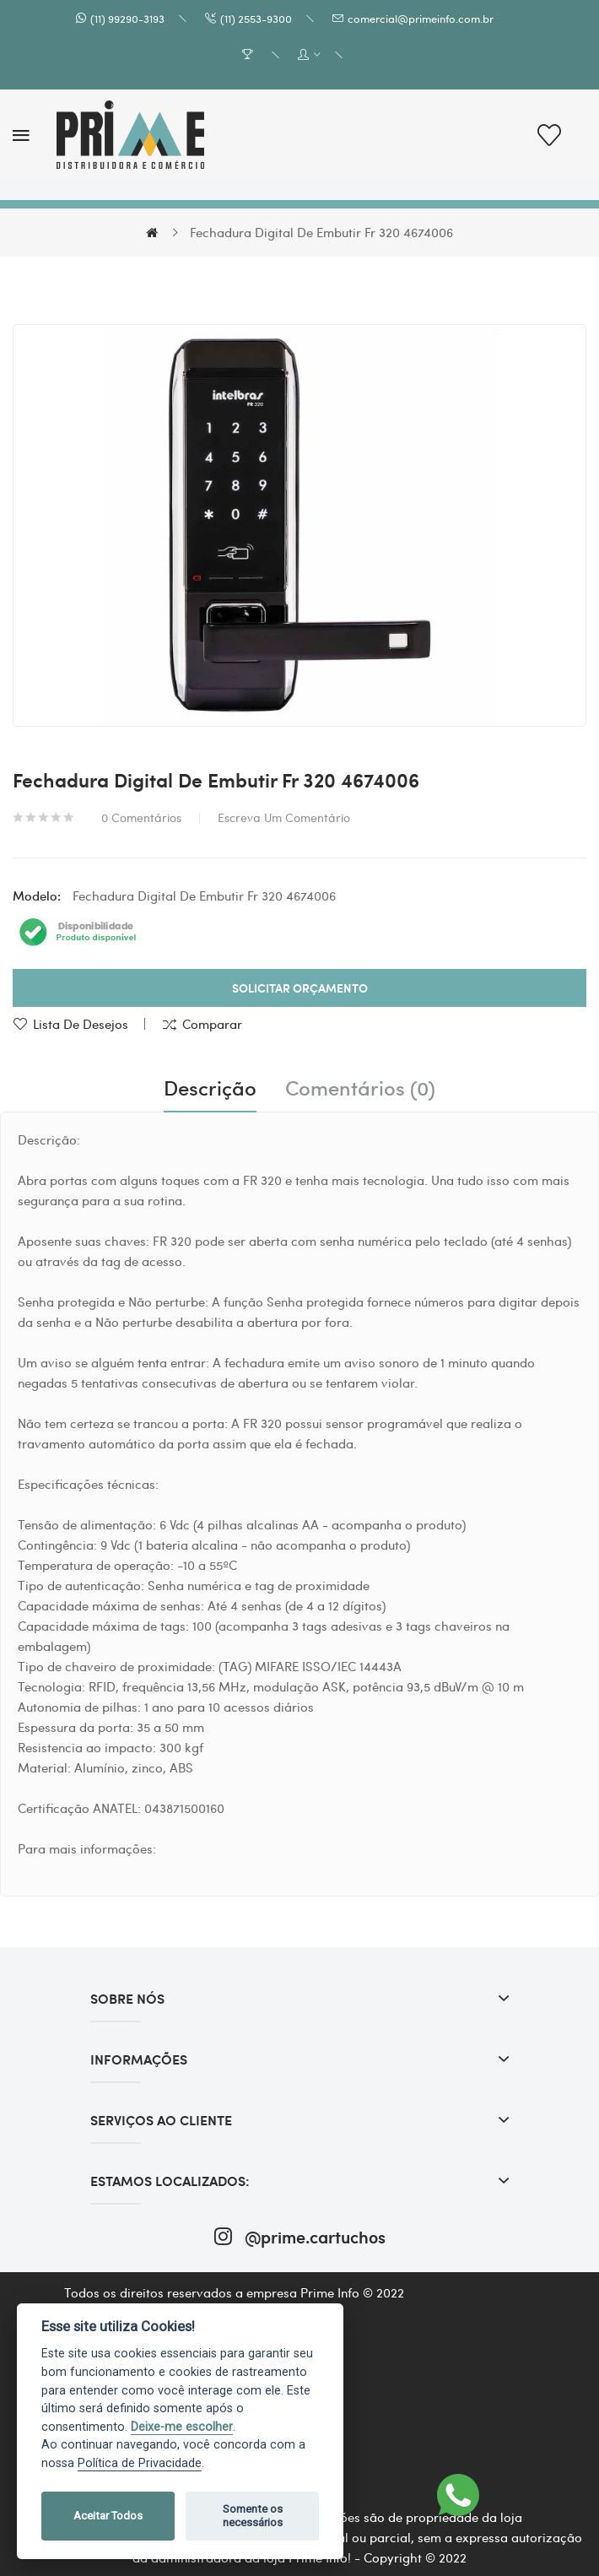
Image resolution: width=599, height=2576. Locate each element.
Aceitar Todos (108, 2515)
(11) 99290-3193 (127, 18)
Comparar (212, 1024)
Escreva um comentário (284, 817)
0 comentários (141, 817)
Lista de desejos (80, 1024)
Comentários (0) (360, 1087)
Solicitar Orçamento (300, 988)
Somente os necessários (253, 2516)
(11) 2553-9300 (256, 18)
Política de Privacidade (140, 2463)
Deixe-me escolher (182, 2427)
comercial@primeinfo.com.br (421, 18)
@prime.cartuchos (300, 2236)
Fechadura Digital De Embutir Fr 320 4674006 (321, 232)
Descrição (210, 1087)
